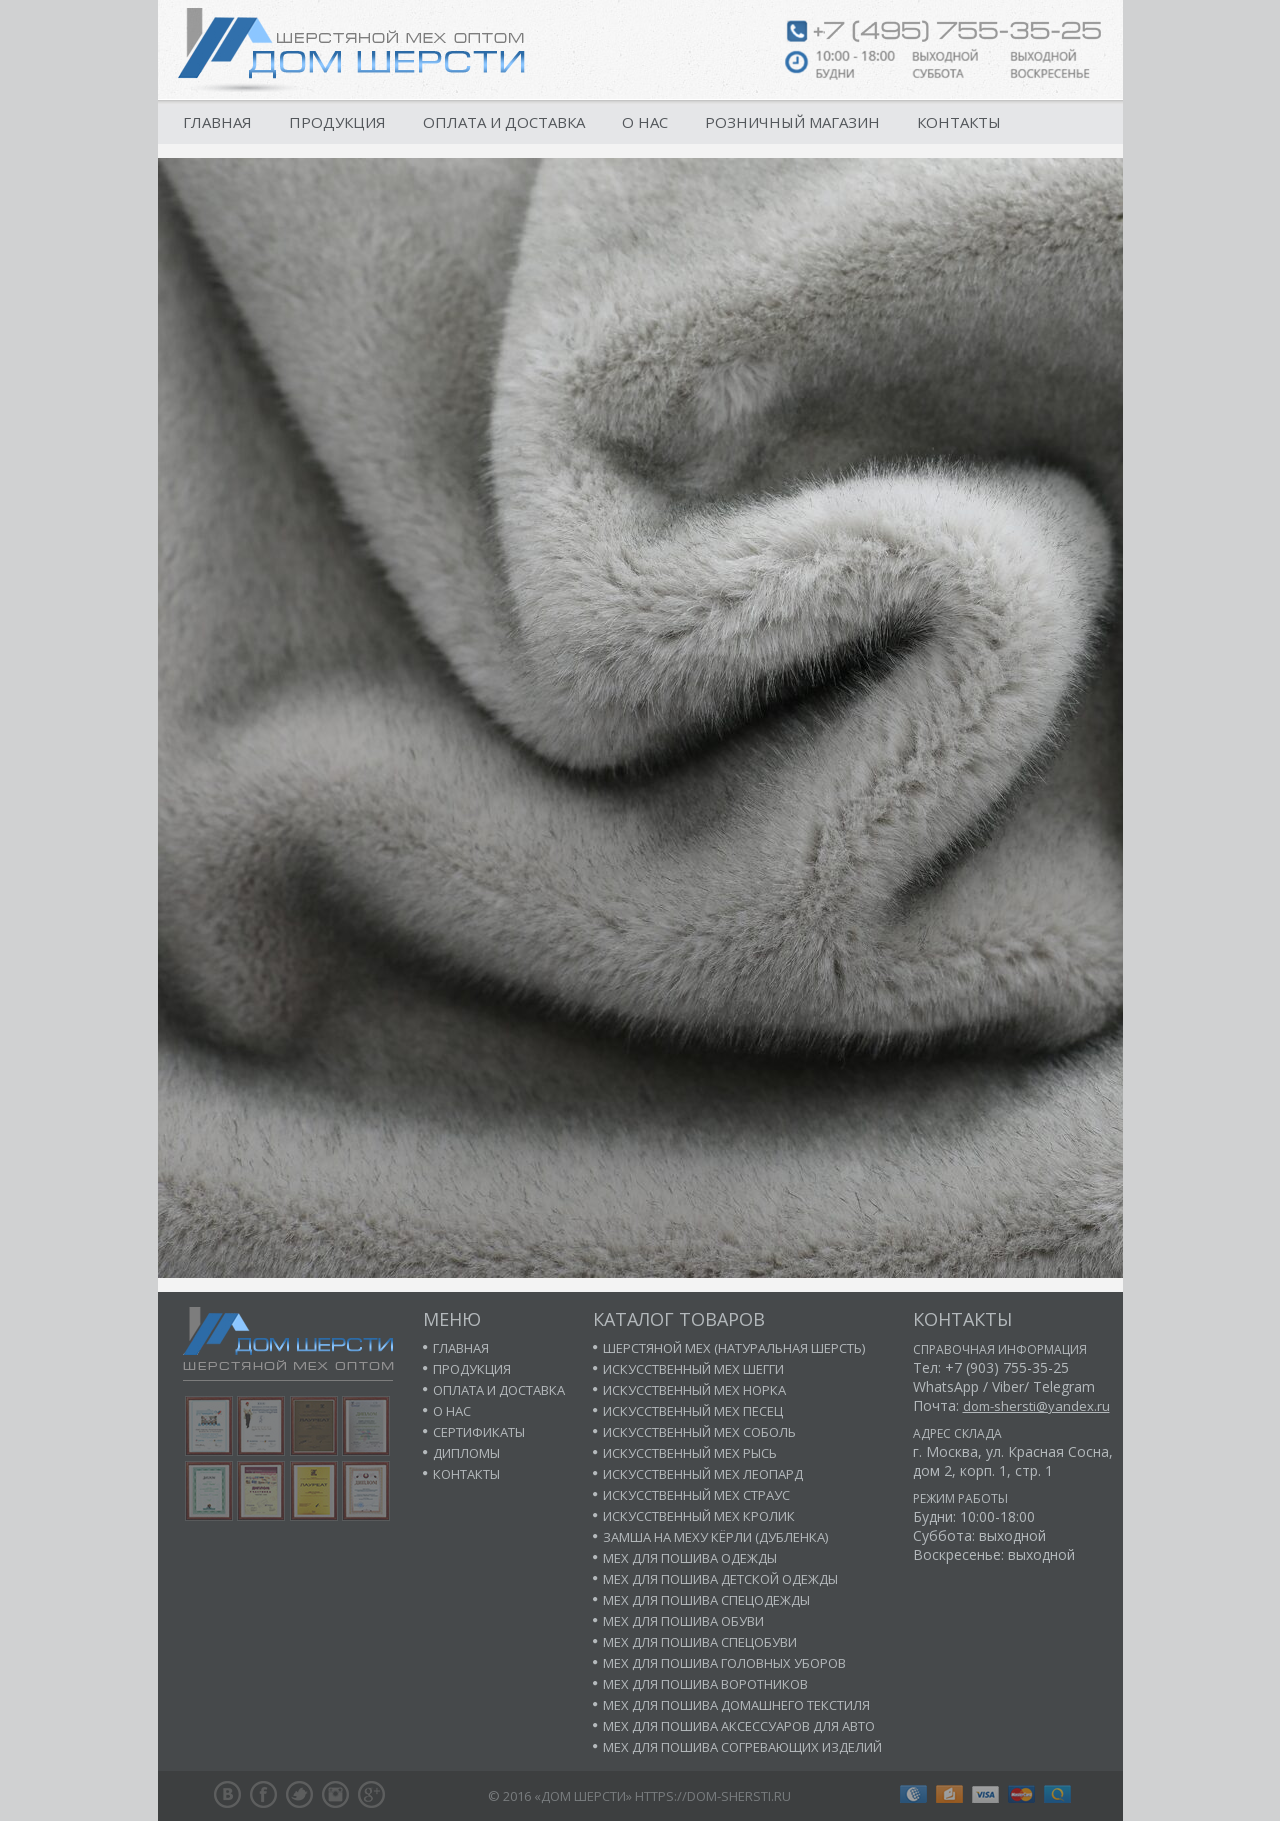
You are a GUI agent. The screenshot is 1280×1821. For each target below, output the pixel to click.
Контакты (959, 122)
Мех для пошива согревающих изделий (742, 1747)
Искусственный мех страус (696, 1495)
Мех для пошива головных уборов (724, 1663)
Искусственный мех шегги (693, 1369)
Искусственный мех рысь (690, 1453)
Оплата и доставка (504, 122)
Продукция (337, 122)
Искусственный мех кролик (699, 1516)
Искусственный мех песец (693, 1411)
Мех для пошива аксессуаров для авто (739, 1726)
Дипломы (466, 1453)
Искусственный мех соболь (699, 1432)
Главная (217, 122)
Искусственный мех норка (694, 1390)
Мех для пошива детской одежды (720, 1579)
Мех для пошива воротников (705, 1684)
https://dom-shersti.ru (713, 1796)
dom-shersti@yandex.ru (1036, 1406)
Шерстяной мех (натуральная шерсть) (734, 1348)
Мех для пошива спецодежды (706, 1600)
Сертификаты (479, 1432)
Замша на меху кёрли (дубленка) (715, 1537)
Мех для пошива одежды (690, 1558)
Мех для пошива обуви (683, 1621)
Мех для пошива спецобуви (700, 1642)
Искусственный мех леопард (703, 1474)
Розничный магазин (792, 122)
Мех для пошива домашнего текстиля (736, 1705)
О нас (645, 122)
